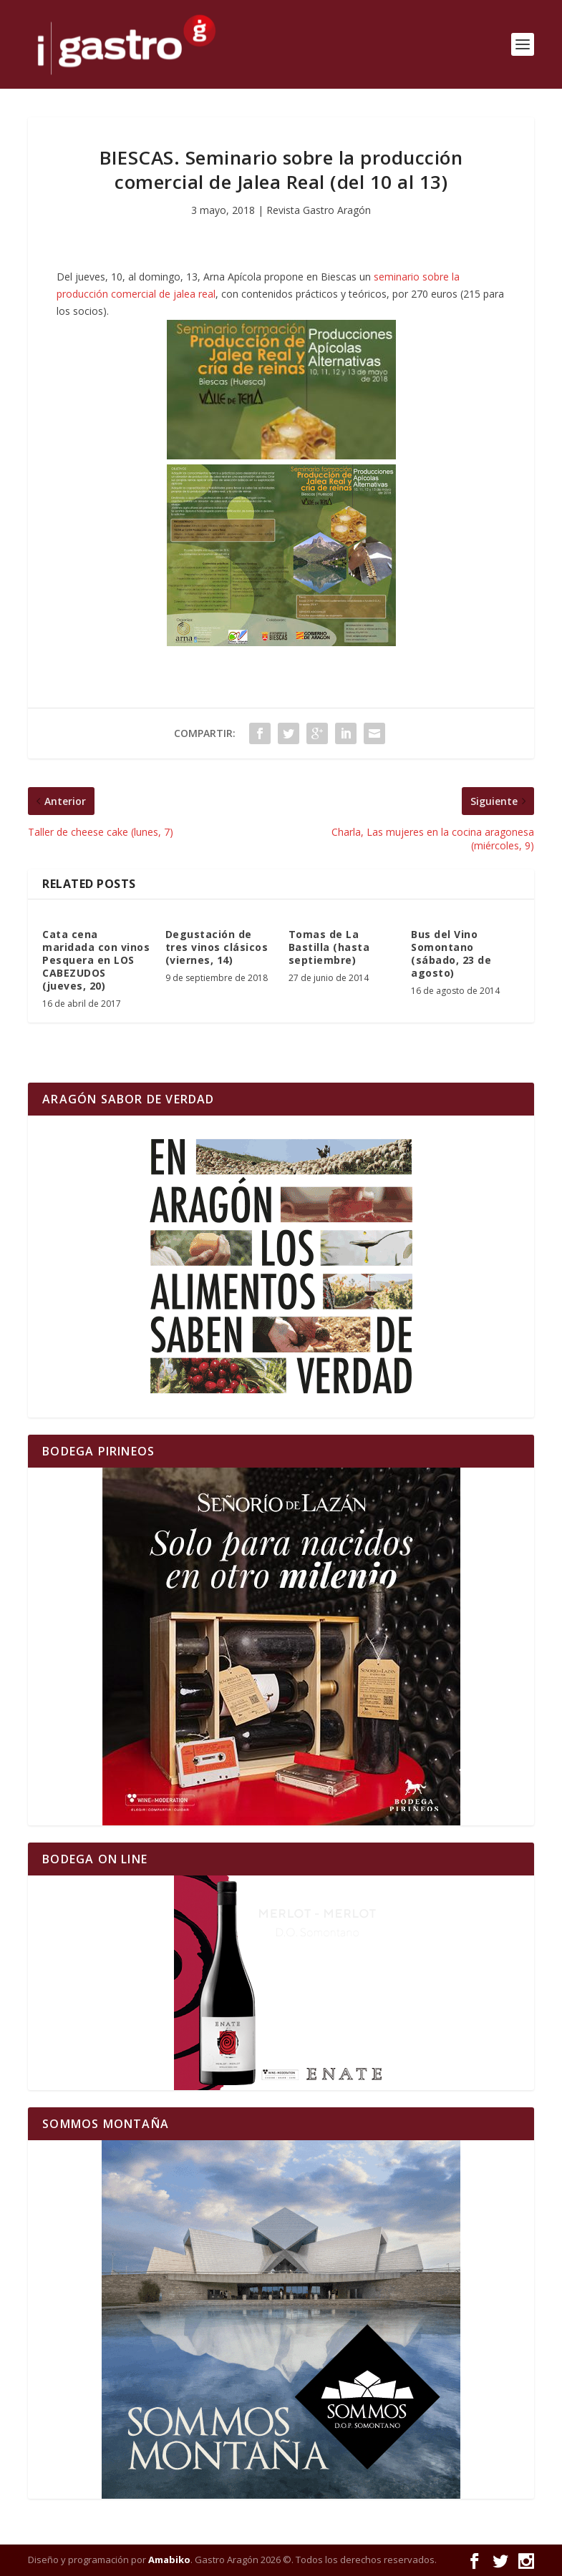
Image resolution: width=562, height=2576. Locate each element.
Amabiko (169, 2559)
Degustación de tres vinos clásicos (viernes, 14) (216, 947)
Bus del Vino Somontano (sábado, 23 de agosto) (451, 953)
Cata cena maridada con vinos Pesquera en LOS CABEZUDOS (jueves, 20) (96, 960)
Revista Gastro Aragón (318, 210)
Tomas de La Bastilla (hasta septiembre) (329, 947)
